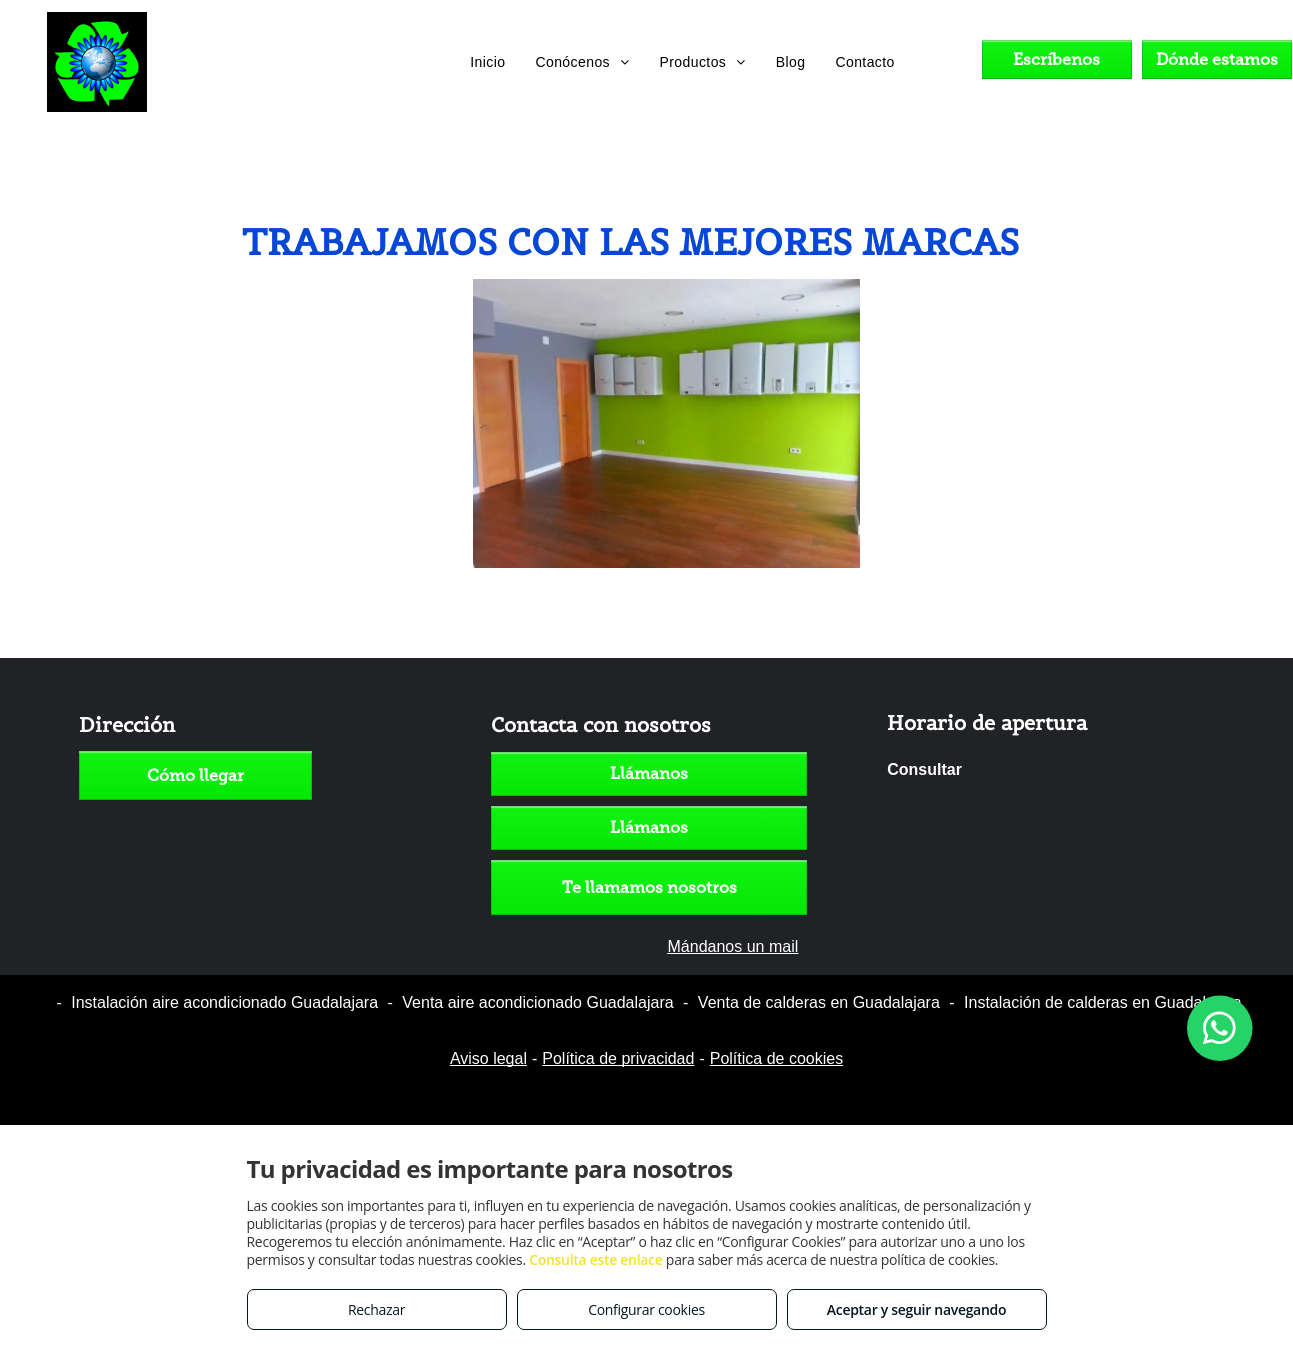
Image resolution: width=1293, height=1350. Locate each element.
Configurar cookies (646, 1309)
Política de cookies (776, 1058)
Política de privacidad (618, 1058)
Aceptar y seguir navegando (916, 1309)
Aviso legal (488, 1058)
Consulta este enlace (595, 1259)
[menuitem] (487, 62)
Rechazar (376, 1309)
